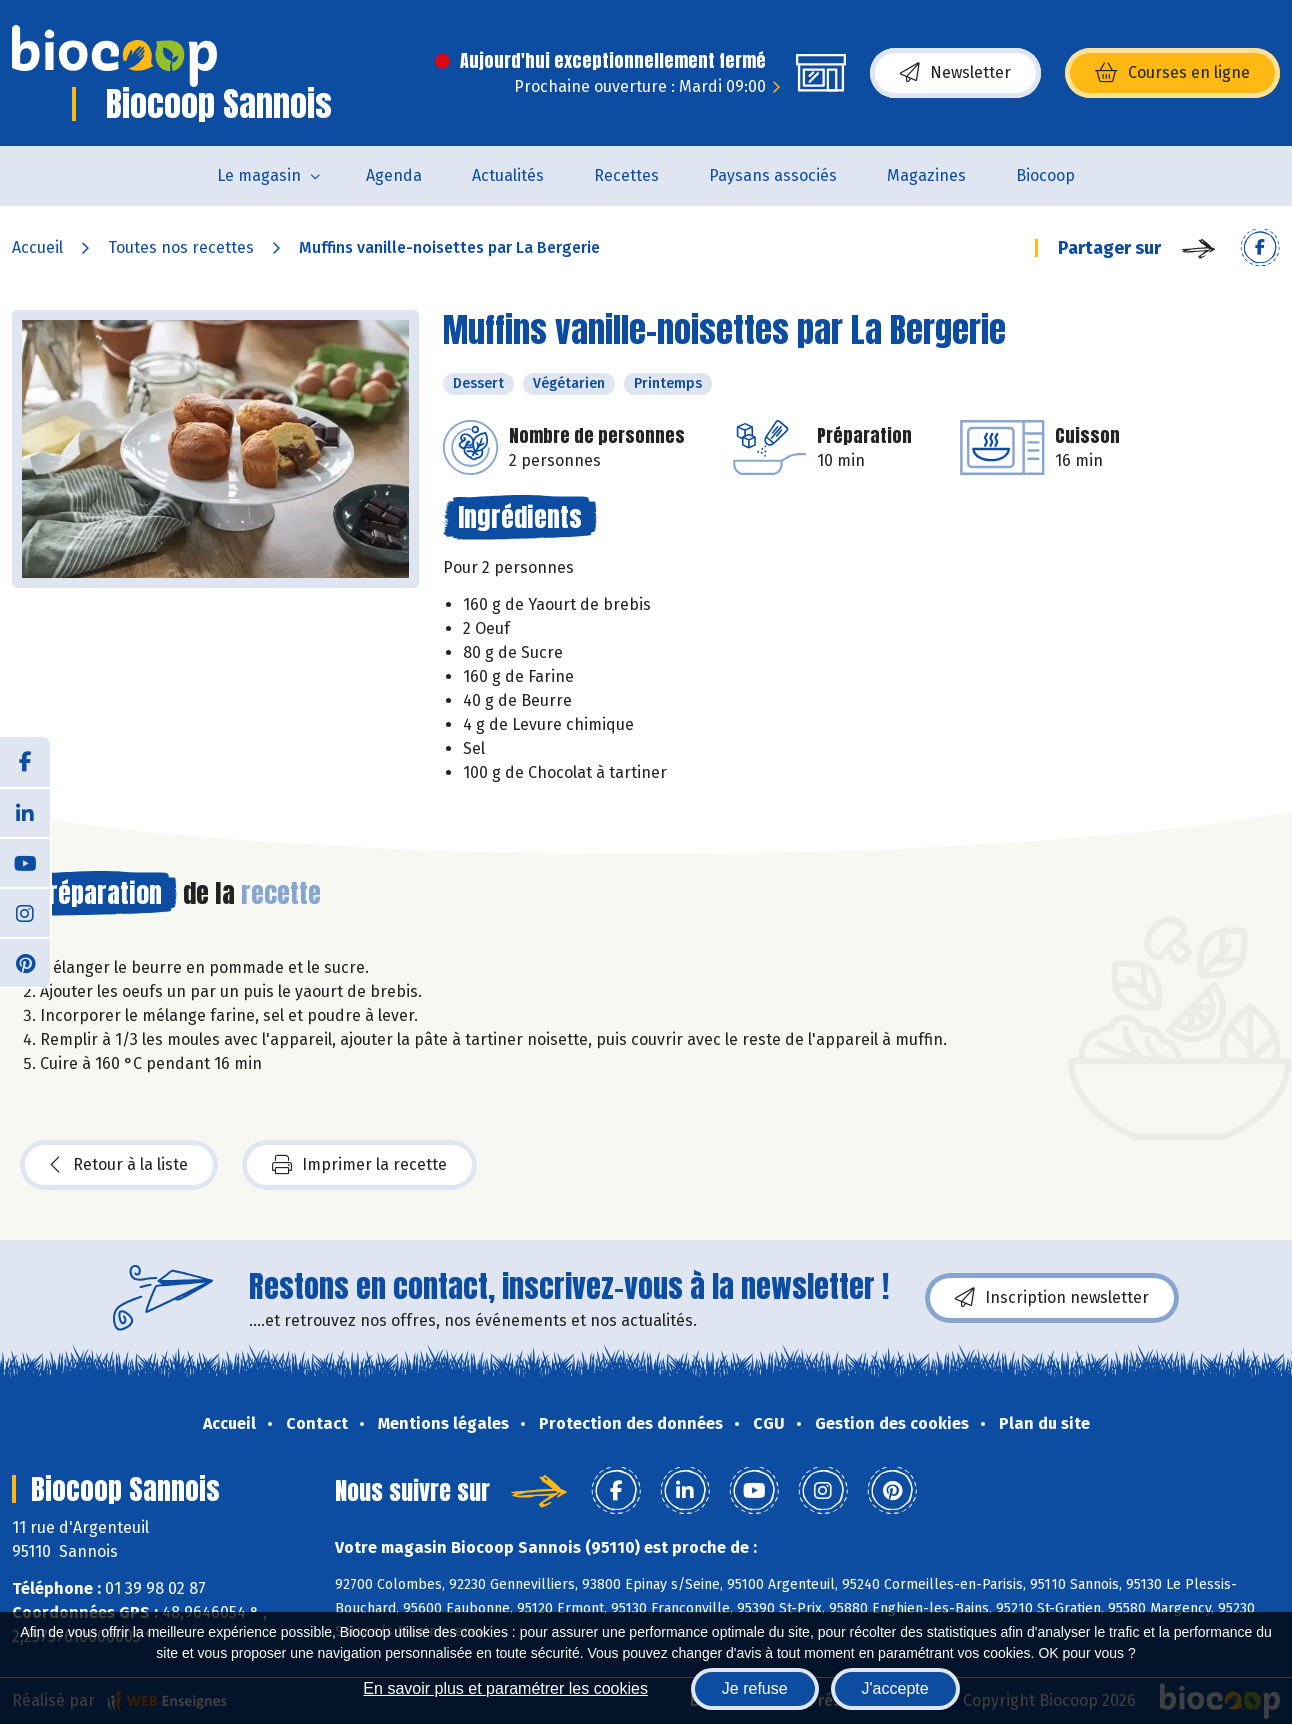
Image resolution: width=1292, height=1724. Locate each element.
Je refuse (755, 1688)
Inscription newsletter (1052, 1298)
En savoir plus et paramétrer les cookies (505, 1688)
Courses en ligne (1172, 73)
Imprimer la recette (359, 1165)
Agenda (394, 175)
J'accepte (895, 1688)
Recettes (626, 175)
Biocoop (1045, 175)
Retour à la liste (119, 1165)
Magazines (926, 175)
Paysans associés (773, 175)
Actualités (508, 175)
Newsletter (955, 73)
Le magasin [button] (259, 175)
